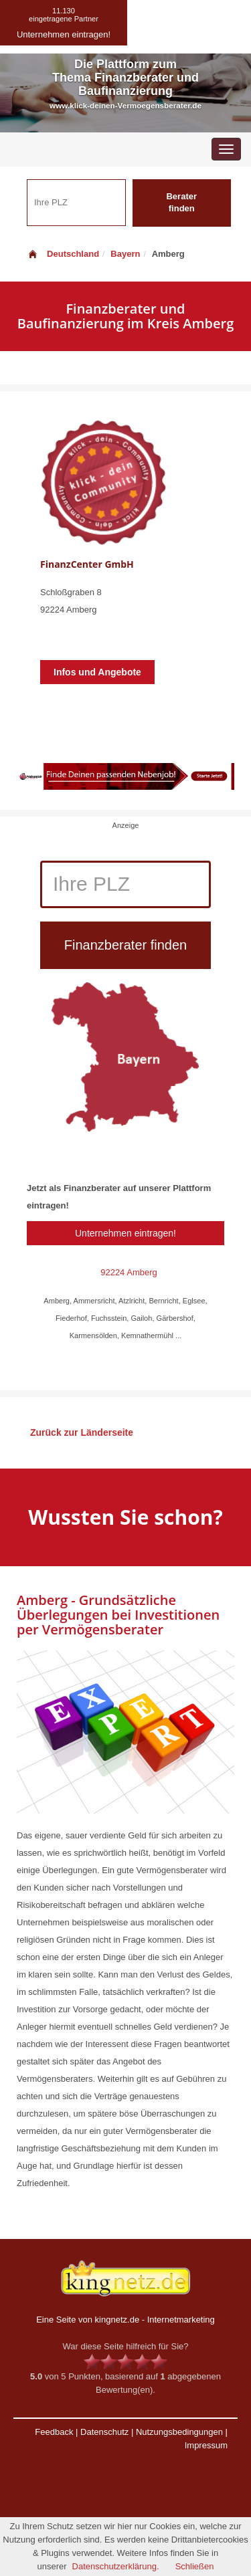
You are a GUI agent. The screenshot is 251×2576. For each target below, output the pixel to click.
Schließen (194, 2566)
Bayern (125, 254)
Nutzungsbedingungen (179, 2432)
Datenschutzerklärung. (115, 2566)
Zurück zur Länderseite (81, 1432)
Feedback (54, 2432)
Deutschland (63, 254)
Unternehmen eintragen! (125, 1233)
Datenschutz (104, 2432)
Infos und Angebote (97, 672)
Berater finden (181, 202)
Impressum (206, 2445)
